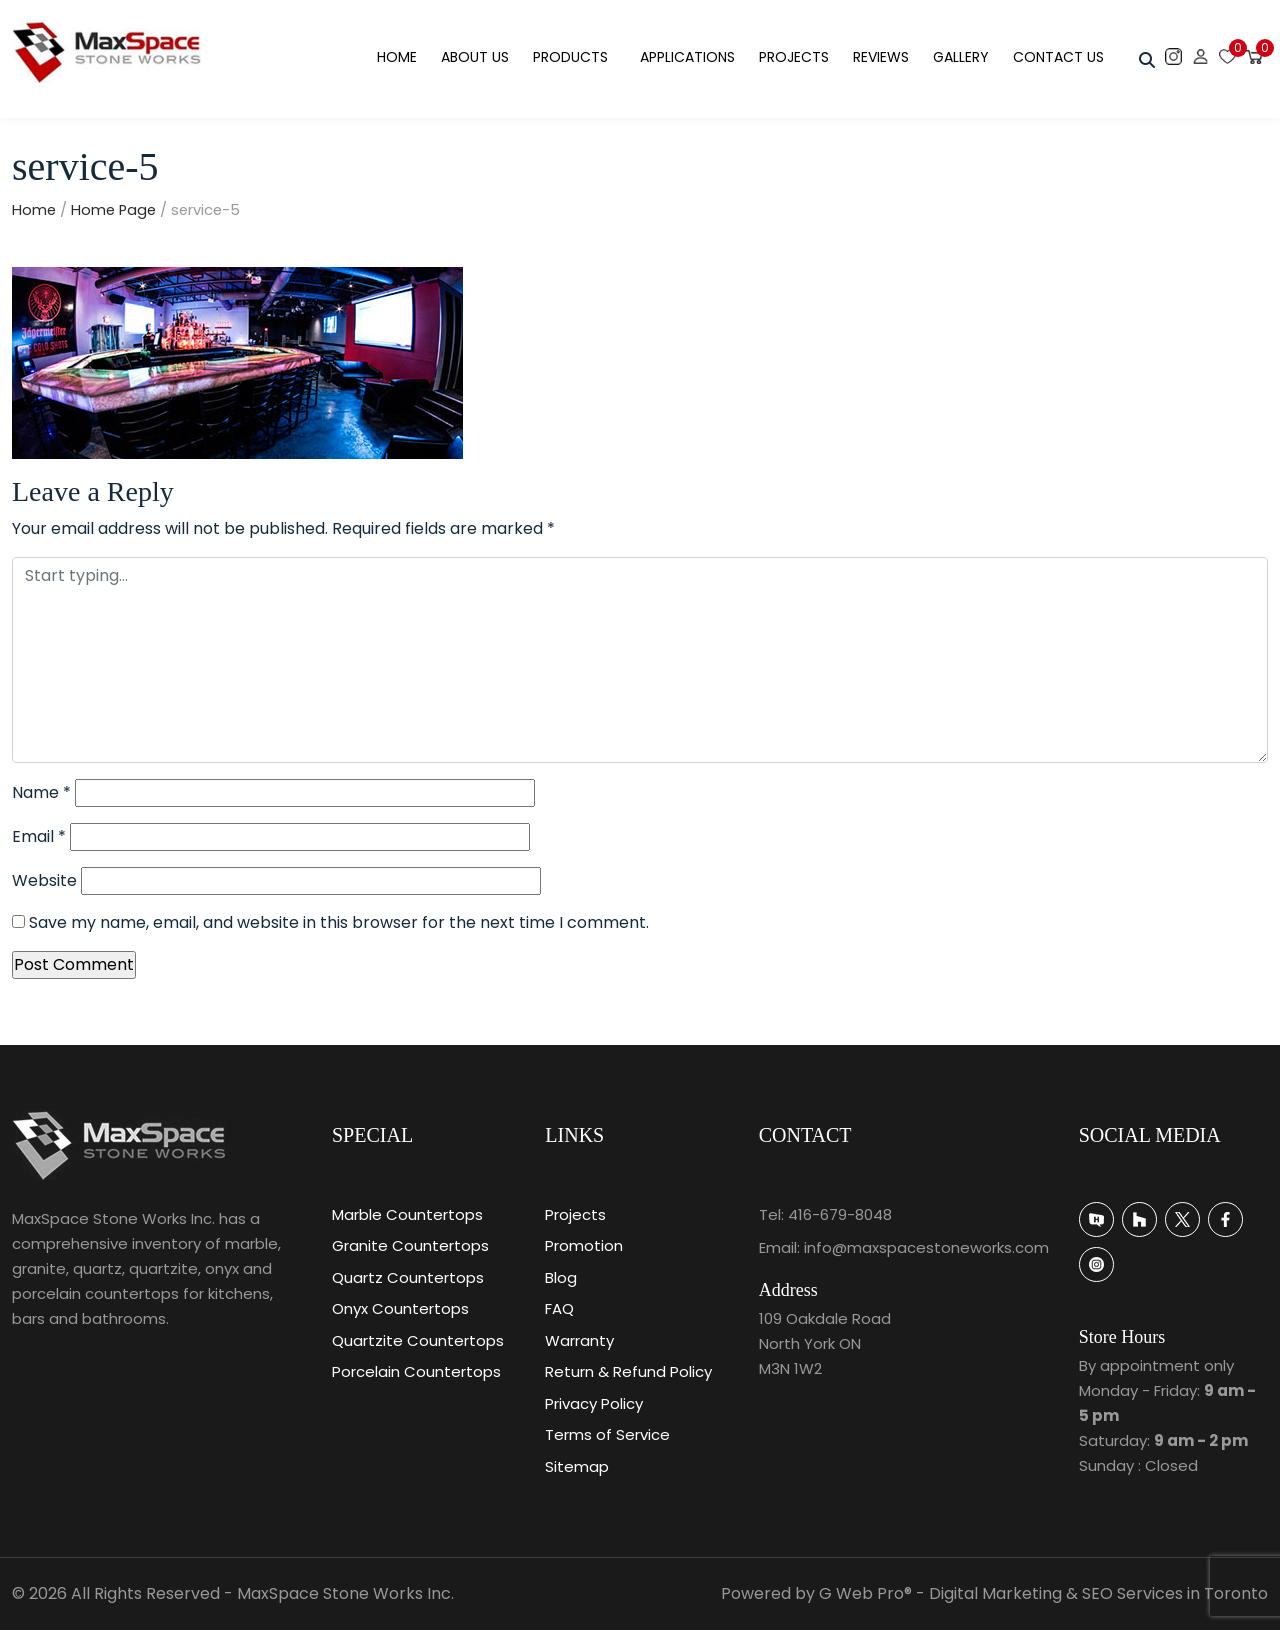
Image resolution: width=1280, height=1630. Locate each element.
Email (39, 836)
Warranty (579, 1340)
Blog (561, 1277)
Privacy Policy (594, 1403)
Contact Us (1058, 57)
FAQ (559, 1308)
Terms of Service (607, 1434)
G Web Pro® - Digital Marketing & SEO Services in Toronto (1043, 1593)
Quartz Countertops (408, 1277)
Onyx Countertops (400, 1308)
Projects (794, 57)
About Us (475, 57)
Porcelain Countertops (416, 1371)
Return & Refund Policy (628, 1371)
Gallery (961, 57)
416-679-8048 (840, 1214)
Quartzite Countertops (418, 1340)
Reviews (881, 57)
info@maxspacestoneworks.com (926, 1247)
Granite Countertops (410, 1245)
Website (44, 880)
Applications (687, 57)
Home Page (113, 210)
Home (397, 57)
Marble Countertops (407, 1214)
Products (570, 57)
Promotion (584, 1245)
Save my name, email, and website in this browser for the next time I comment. (339, 922)
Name (41, 792)
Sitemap (577, 1466)
